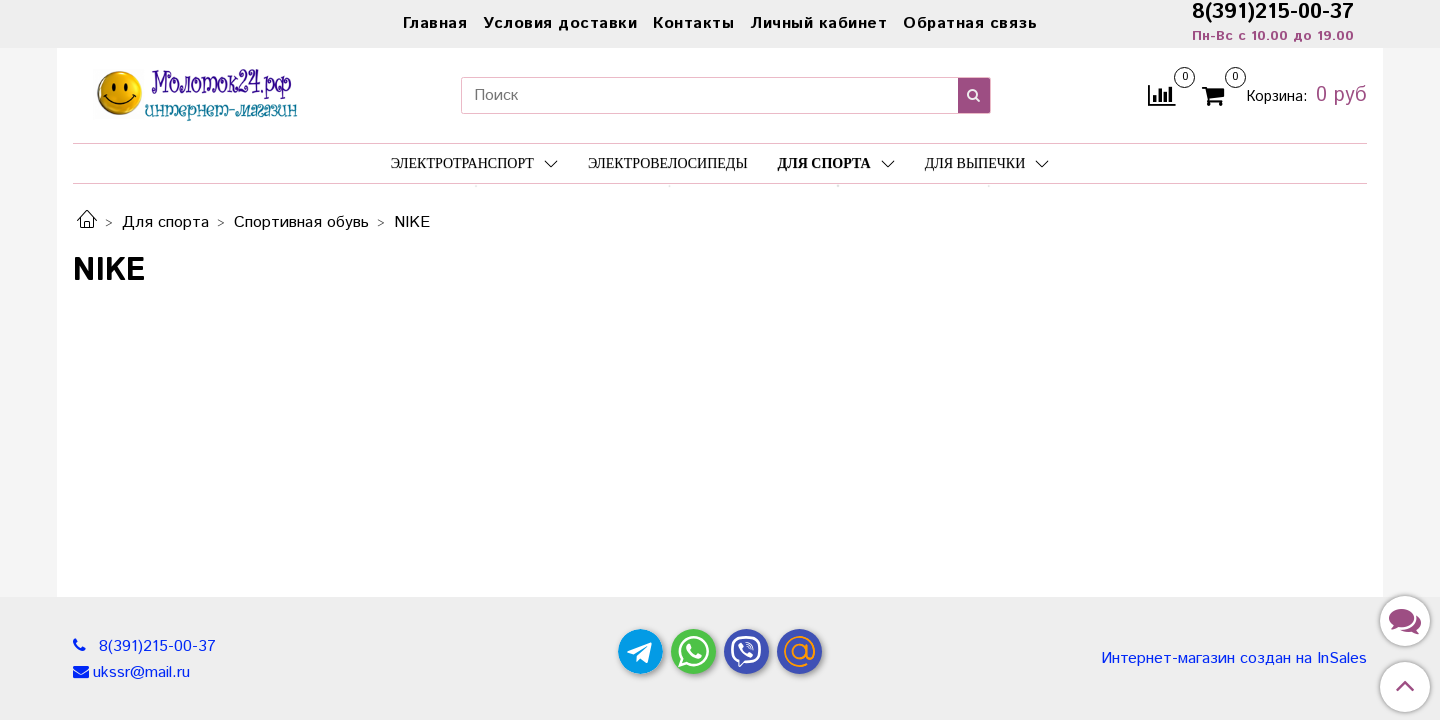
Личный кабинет (818, 23)
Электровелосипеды (668, 163)
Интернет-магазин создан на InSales (1234, 659)
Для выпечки (987, 163)
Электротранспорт (474, 163)
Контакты (693, 23)
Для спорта (836, 163)
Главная (435, 23)
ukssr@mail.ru (141, 672)
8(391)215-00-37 (155, 646)
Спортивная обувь (301, 222)
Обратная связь (970, 23)
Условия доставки (560, 23)
